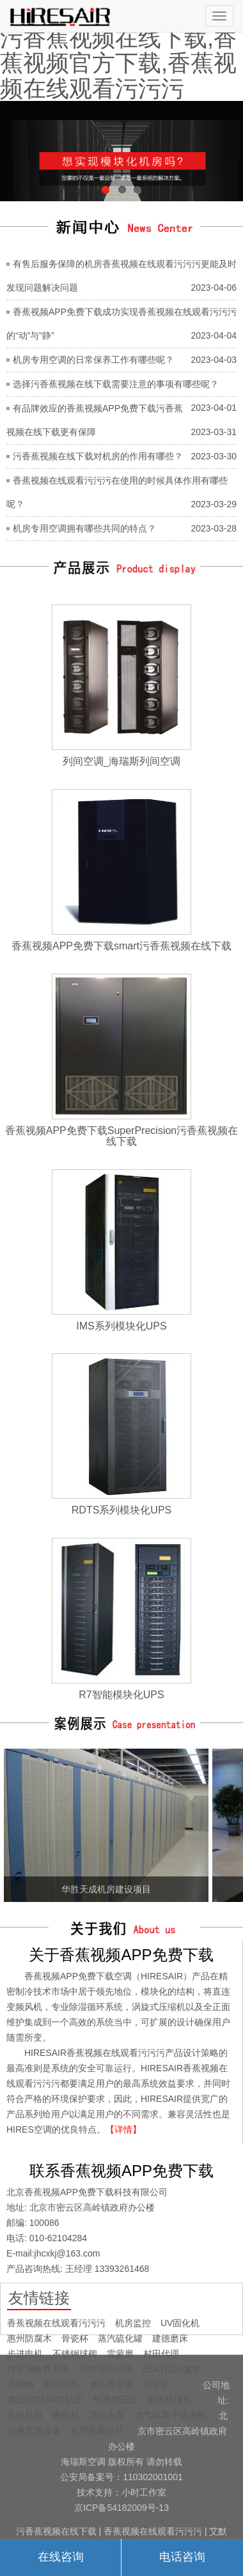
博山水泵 (107, 2415)
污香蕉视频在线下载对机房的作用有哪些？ (98, 456)
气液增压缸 (115, 2400)
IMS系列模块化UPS (121, 1326)
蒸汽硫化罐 (120, 2338)
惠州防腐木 (29, 2338)
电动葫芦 (61, 2384)
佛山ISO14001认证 (45, 2400)
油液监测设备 (34, 2430)
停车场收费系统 (38, 2369)
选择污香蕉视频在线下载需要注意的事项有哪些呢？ (116, 384)
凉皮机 (156, 2384)
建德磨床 (170, 2338)
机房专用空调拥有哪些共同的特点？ (84, 528)
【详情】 (123, 2129)
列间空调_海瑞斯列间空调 (122, 761)
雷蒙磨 (120, 2354)
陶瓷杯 (65, 2415)
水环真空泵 (111, 2384)
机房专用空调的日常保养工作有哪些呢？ (93, 360)
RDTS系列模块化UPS (121, 1510)
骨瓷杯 (74, 2338)
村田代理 (161, 2354)
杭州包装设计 (97, 2430)
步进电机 (25, 2354)
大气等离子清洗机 (170, 2415)
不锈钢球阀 (74, 2354)
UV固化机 (180, 2323)
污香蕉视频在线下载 (56, 2531)
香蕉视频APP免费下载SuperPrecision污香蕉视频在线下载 (122, 1136)
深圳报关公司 (106, 2369)
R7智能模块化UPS (121, 1694)
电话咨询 (182, 2556)
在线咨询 (61, 2556)
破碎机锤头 (169, 2400)
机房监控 (133, 2323)
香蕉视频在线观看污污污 (56, 2323)
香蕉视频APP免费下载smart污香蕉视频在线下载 (121, 945)
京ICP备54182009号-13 (121, 2508)
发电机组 (25, 2415)
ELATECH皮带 (172, 2369)
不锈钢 (20, 2384)
